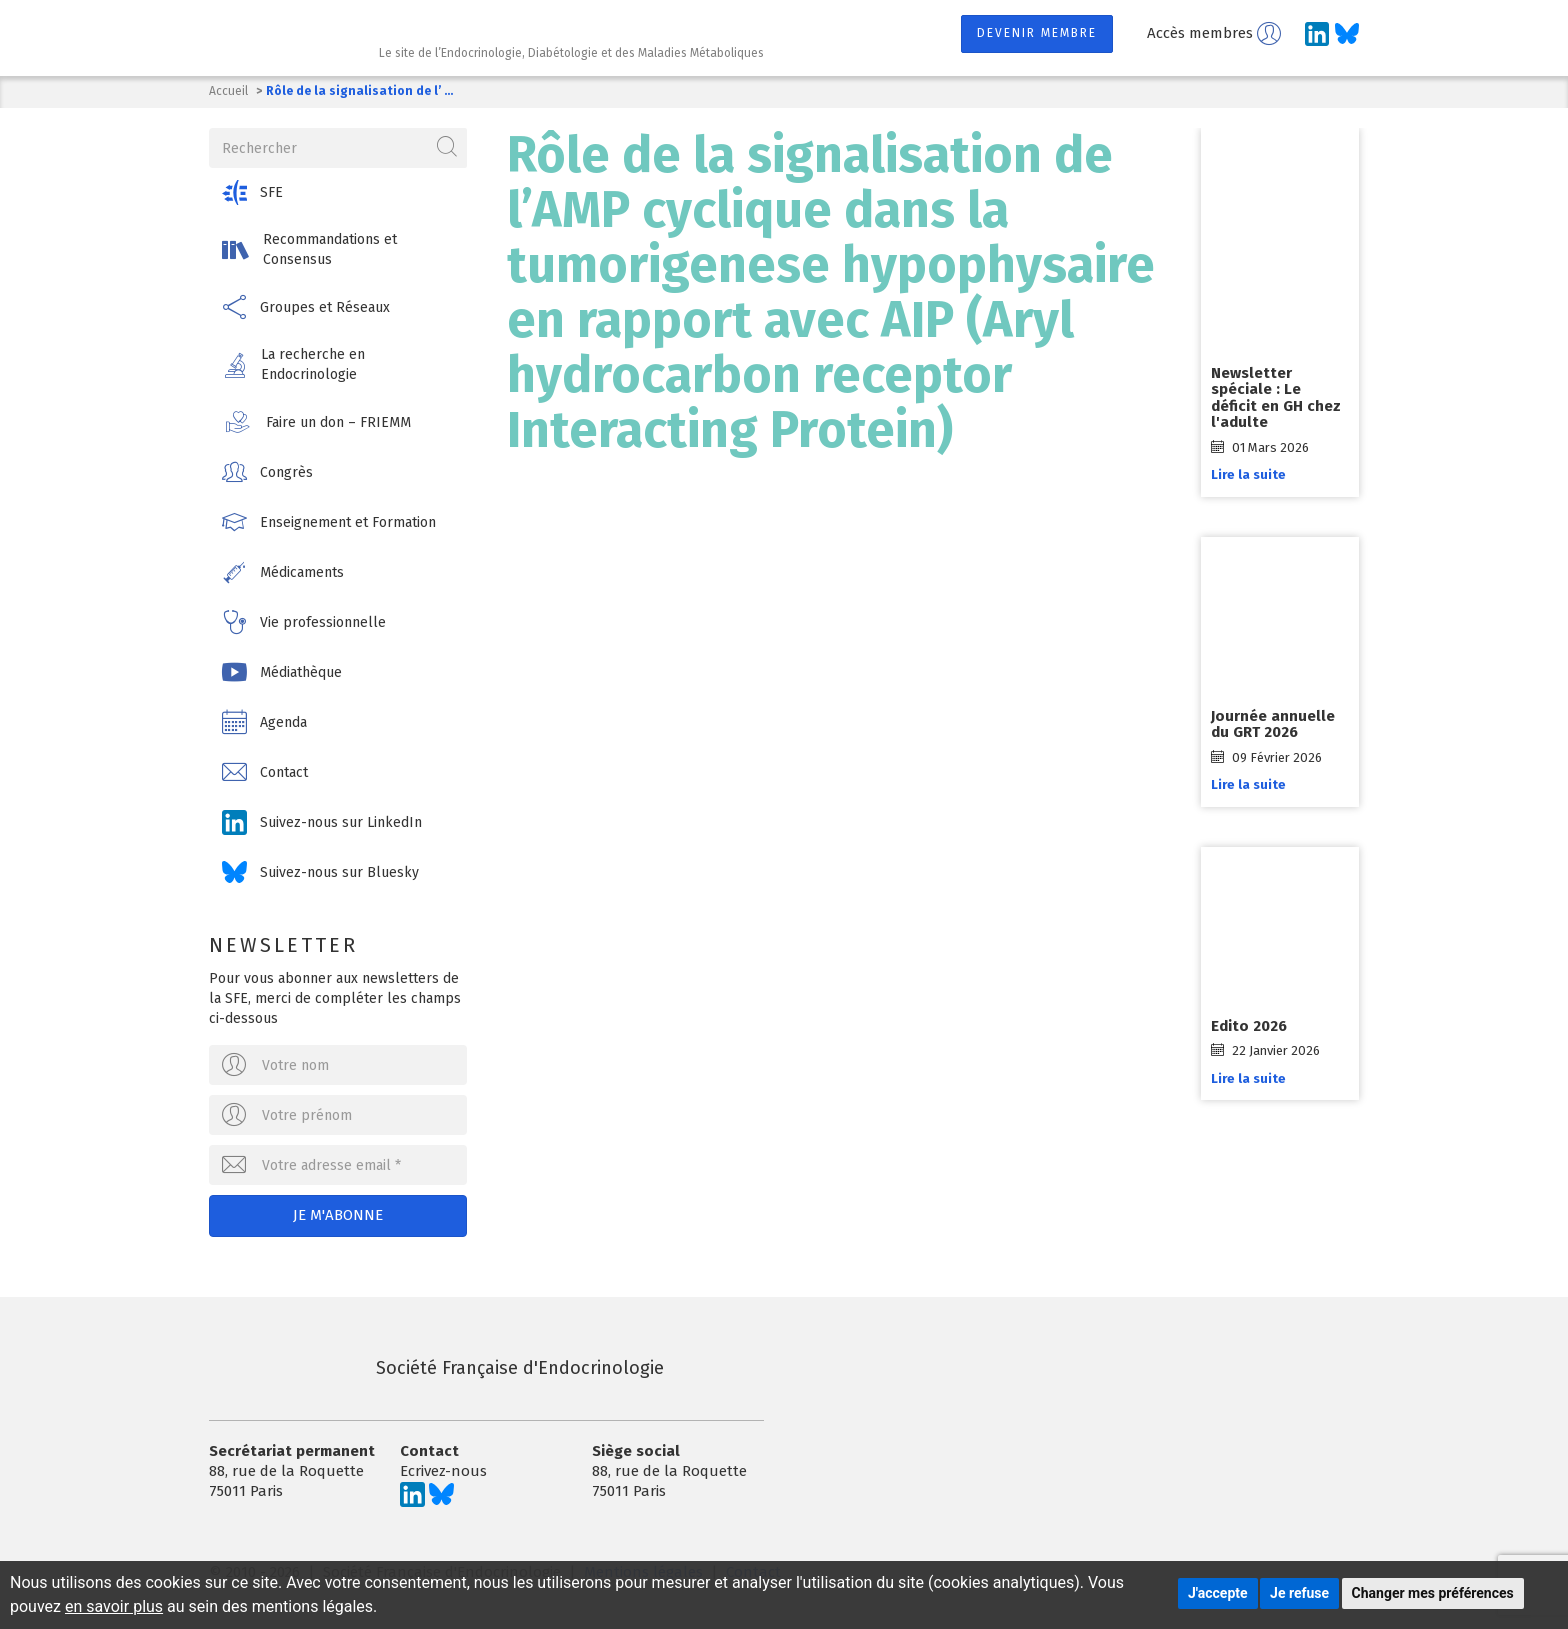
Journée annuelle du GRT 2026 (1273, 724)
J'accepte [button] (1218, 1593)
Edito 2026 (1249, 1026)
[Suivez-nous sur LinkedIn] (1317, 34)
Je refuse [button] (1299, 1593)
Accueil (228, 91)
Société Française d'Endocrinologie (436, 1368)
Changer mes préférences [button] (1433, 1593)
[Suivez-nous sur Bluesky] (1347, 34)
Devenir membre (1037, 33)
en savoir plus (114, 1606)
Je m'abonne (338, 1215)
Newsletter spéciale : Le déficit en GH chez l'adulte (1276, 398)
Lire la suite (1248, 474)
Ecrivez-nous (443, 1471)
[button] (338, 192)
